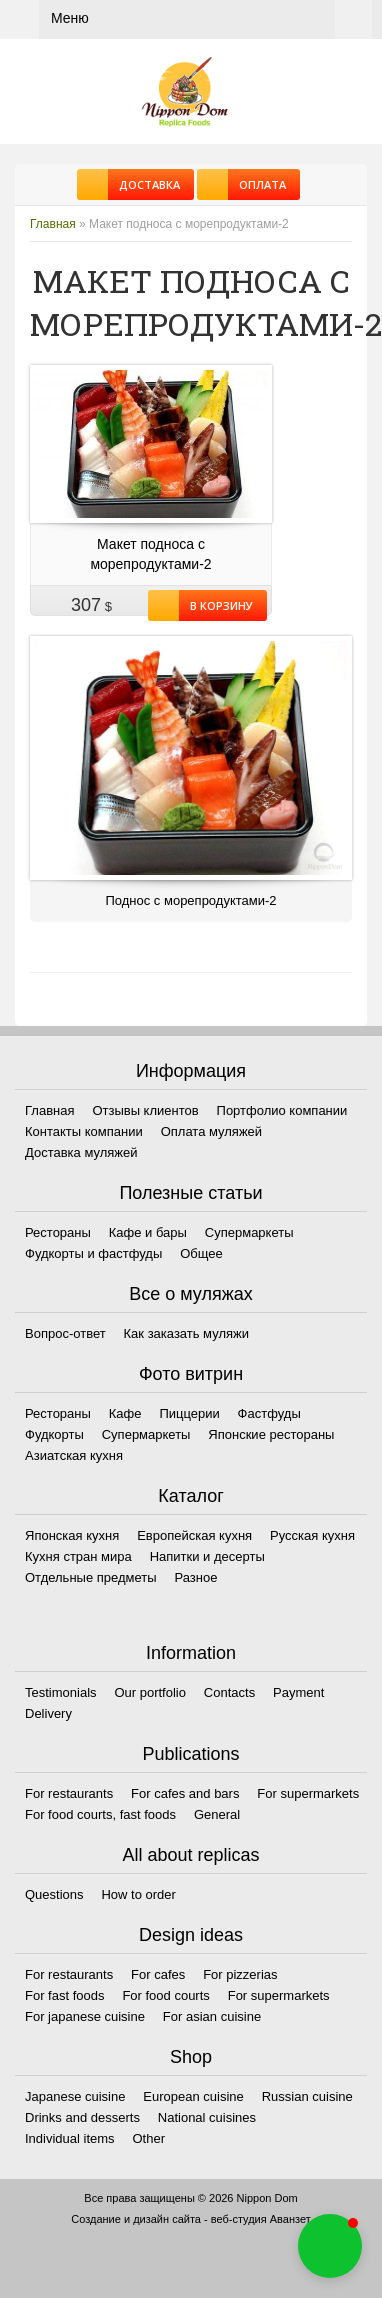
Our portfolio (150, 1692)
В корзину (216, 605)
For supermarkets (308, 1793)
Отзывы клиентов (145, 1110)
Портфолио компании (282, 1110)
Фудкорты (54, 1434)
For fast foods (64, 1995)
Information (191, 1653)
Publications (190, 1754)
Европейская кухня (194, 1535)
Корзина (353, 19)
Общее (201, 1253)
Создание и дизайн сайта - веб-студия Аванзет (190, 2219)
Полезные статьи (190, 1193)
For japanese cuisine (85, 2016)
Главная (53, 224)
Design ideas (191, 1935)
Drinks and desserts (82, 2117)
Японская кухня (72, 1535)
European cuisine (193, 2096)
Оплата (257, 184)
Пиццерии (189, 1413)
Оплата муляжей (211, 1131)
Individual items (70, 2138)
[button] (330, 2246)
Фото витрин (191, 1374)
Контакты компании (84, 1131)
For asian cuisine (212, 2016)
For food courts (165, 1995)
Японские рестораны (271, 1434)
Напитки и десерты (207, 1556)
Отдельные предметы (91, 1577)
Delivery (48, 1713)
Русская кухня (312, 1535)
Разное (195, 1577)
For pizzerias (240, 1974)
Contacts (229, 1692)
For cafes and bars (185, 1793)
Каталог (190, 1496)
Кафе (125, 1413)
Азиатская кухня (74, 1455)
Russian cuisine (307, 2096)
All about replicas (190, 1855)
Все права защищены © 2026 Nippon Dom (190, 2198)
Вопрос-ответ (65, 1333)
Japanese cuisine (75, 2096)
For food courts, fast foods (100, 1814)
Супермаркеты (249, 1232)
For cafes (158, 1974)
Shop (191, 2057)
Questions (54, 1894)
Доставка (144, 184)
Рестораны (58, 1232)
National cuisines (207, 2117)
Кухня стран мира (78, 1556)
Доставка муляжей (81, 1152)
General (217, 1814)
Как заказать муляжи (186, 1333)
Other (149, 2138)
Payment (298, 1692)
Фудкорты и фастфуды (93, 1253)
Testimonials (61, 1692)
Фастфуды (269, 1413)
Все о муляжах (191, 1294)
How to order (138, 1894)
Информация (191, 1071)
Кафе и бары (148, 1232)
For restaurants (69, 1793)
